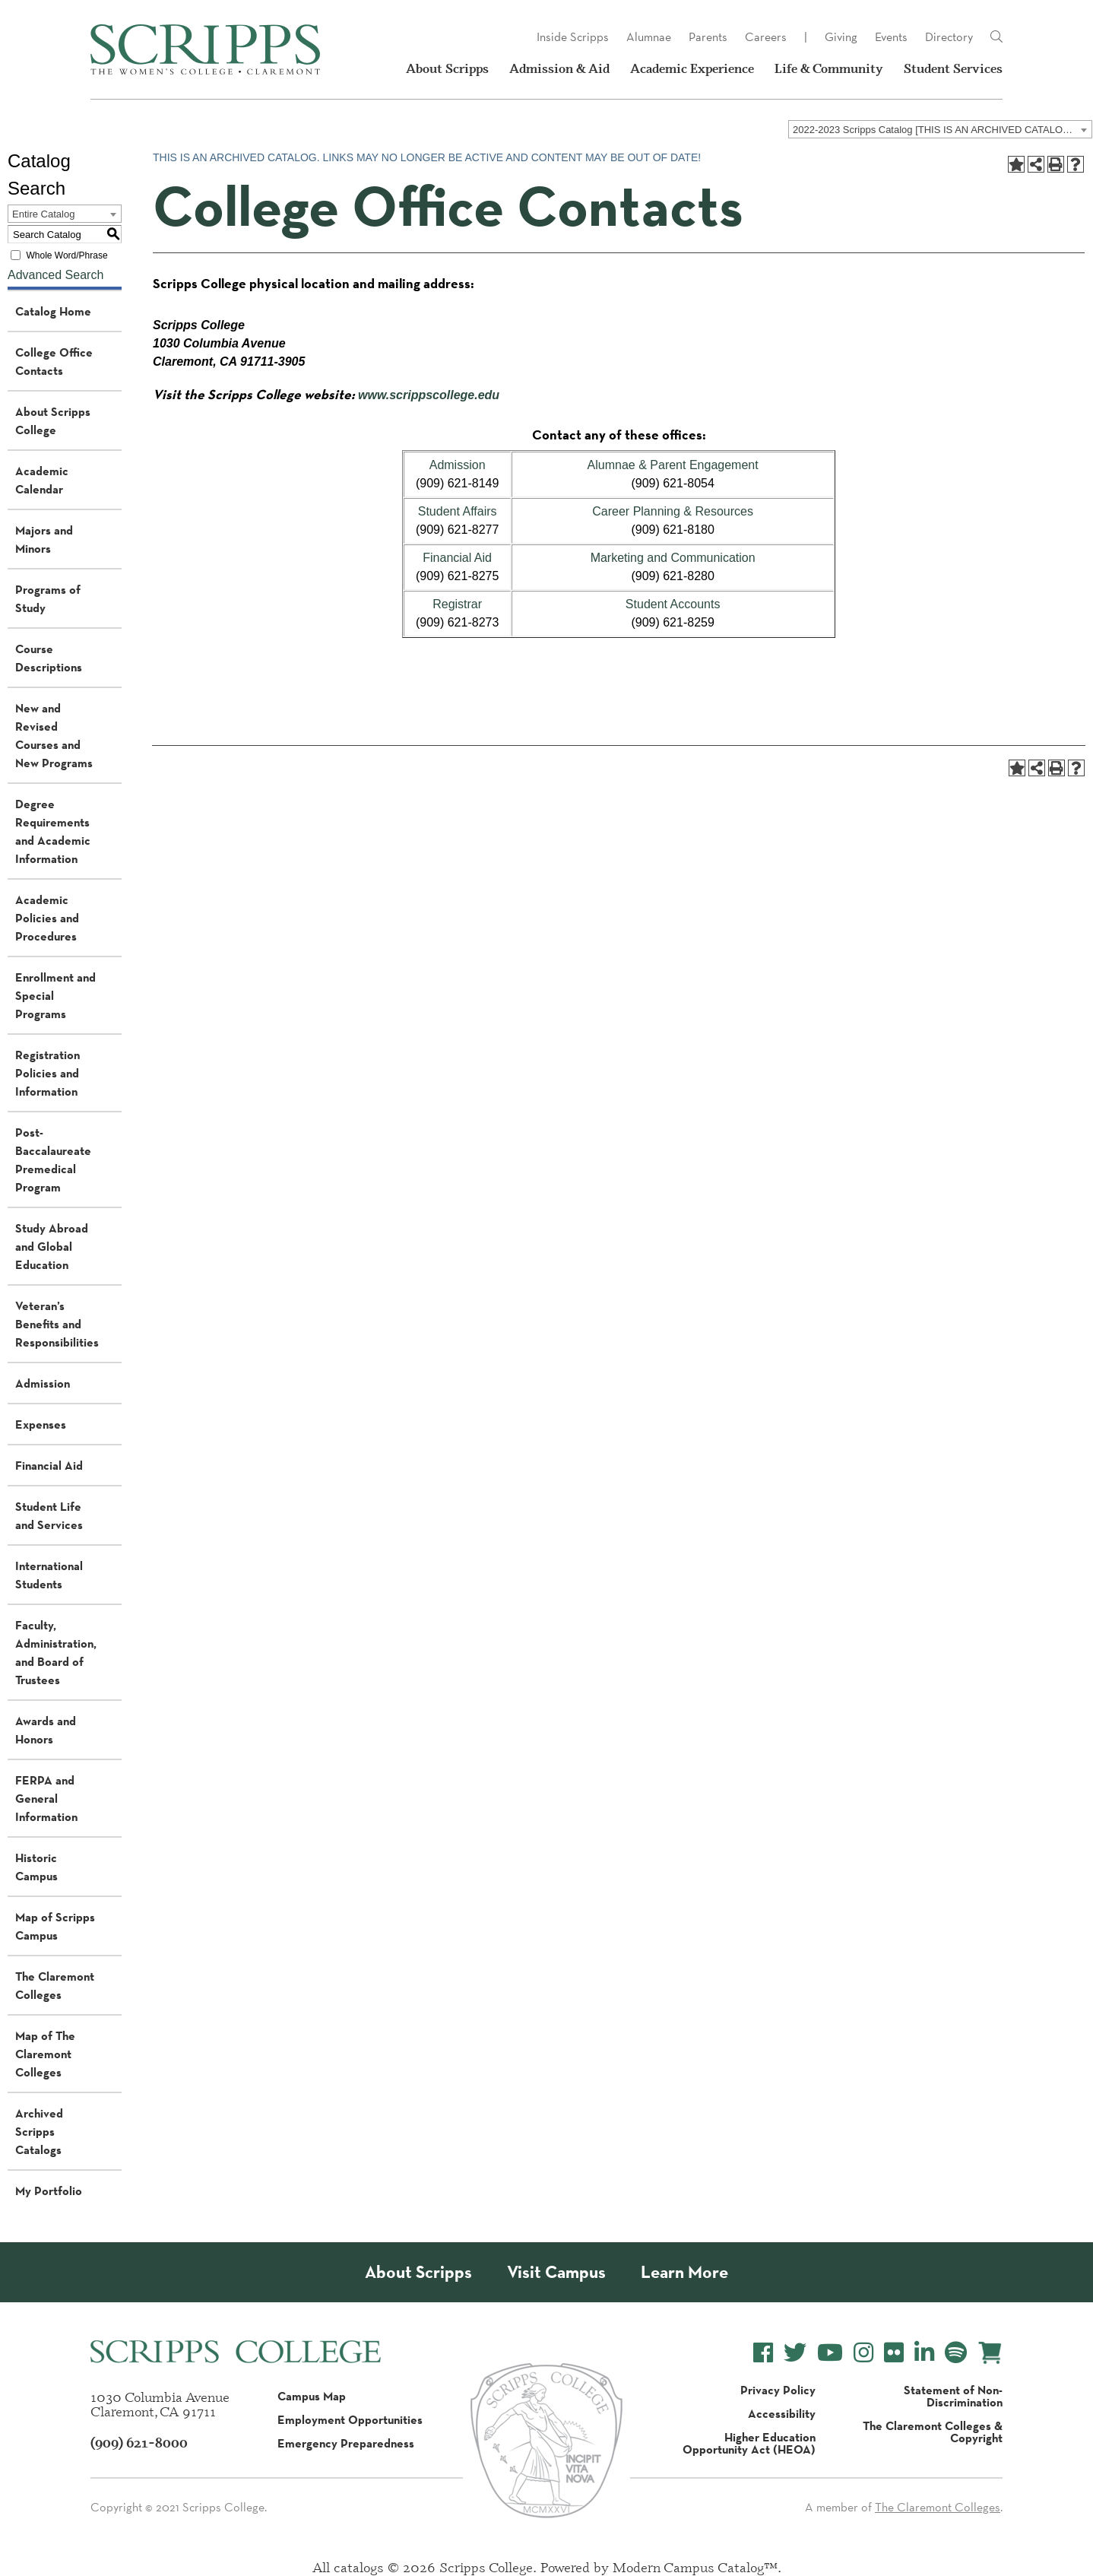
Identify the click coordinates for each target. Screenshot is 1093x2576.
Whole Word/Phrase (66, 255)
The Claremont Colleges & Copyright (933, 2431)
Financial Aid (49, 1465)
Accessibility (782, 2413)
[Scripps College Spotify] (956, 2353)
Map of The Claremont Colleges (45, 2054)
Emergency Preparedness (345, 2443)
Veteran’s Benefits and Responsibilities (57, 1324)
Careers (766, 37)
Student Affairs (457, 511)
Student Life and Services (49, 1515)
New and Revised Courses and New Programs (54, 735)
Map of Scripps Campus (55, 1926)
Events (891, 37)
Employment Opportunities (350, 2419)
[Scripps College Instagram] (863, 2353)
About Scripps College (52, 420)
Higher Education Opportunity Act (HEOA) (749, 2443)
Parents (708, 37)
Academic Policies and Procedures (47, 918)
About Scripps (447, 68)
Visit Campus (556, 2272)
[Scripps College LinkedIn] (924, 2353)
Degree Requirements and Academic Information (52, 831)
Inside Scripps (573, 37)
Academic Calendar (41, 479)
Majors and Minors (44, 539)
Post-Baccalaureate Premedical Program (53, 1159)
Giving (841, 37)
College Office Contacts (54, 361)
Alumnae (648, 37)
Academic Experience (692, 68)
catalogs (359, 2567)
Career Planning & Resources (672, 511)
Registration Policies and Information (47, 1073)
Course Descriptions (48, 657)
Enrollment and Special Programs (55, 995)
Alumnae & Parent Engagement (673, 464)
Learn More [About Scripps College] (684, 2272)
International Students (49, 1574)
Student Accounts (673, 604)
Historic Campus (36, 1866)
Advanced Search (55, 274)
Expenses (40, 1424)
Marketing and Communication (673, 557)
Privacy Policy (778, 2390)
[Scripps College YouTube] (830, 2353)
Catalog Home (53, 311)
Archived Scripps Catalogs (39, 2131)
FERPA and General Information (46, 1798)
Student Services (953, 68)
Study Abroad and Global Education (51, 1246)
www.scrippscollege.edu (428, 395)
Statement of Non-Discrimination (953, 2396)
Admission (42, 1383)
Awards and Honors (45, 1729)
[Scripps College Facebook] (763, 2353)
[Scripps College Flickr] (894, 2353)
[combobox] (940, 129)
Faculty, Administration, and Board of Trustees (56, 1652)
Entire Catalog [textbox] (43, 214)
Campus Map (311, 2396)
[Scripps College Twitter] (795, 2353)
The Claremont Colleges (54, 1985)
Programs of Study (48, 598)
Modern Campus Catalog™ (695, 2567)
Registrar (457, 604)
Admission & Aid (559, 68)
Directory (949, 37)
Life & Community (829, 68)
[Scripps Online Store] (990, 2352)
